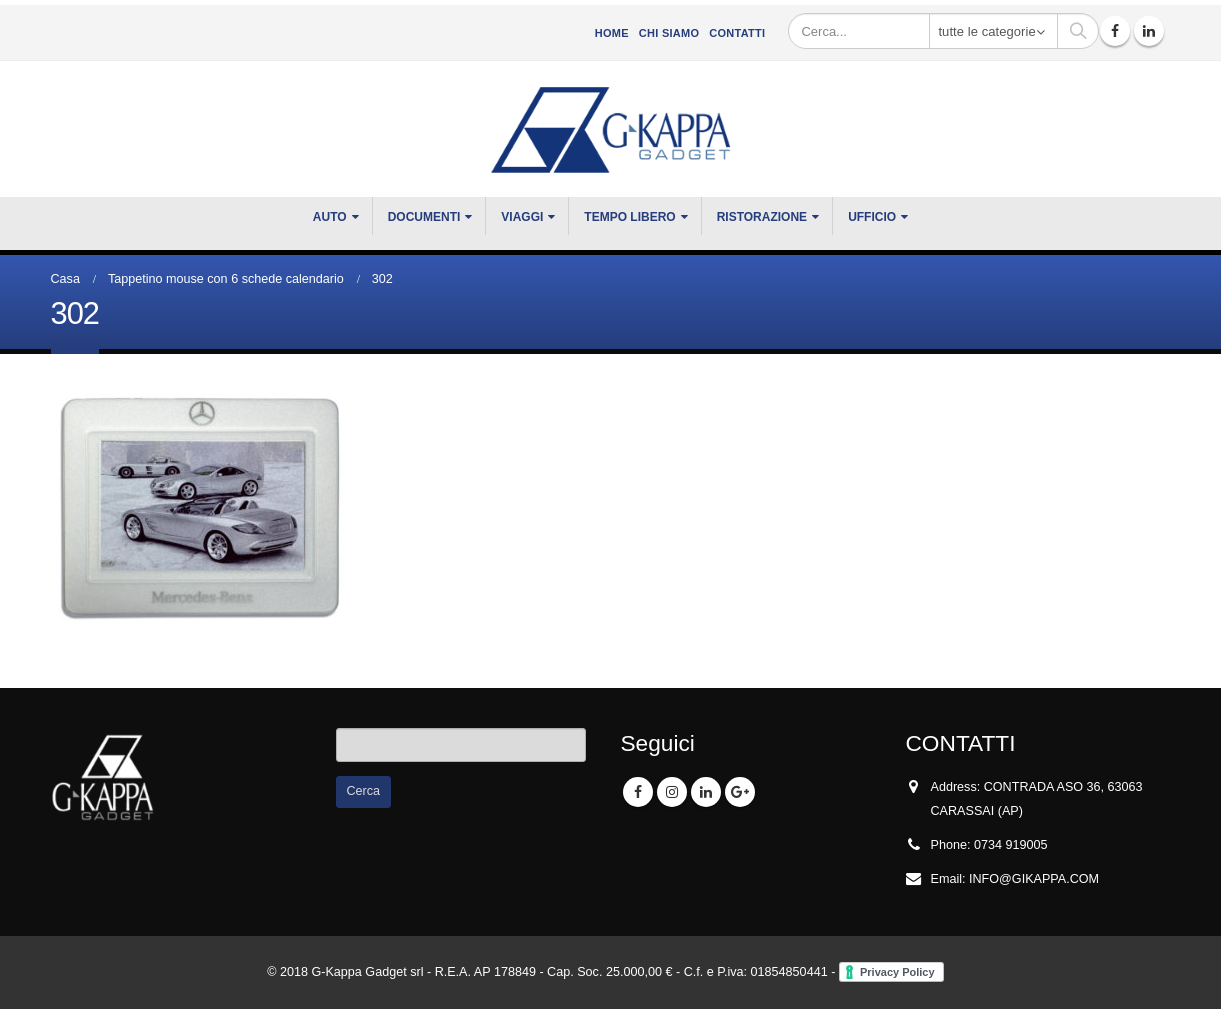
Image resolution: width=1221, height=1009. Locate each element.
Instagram (672, 792)
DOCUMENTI (424, 217)
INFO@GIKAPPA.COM (1034, 879)
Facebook (638, 792)
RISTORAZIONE (762, 217)
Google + (740, 792)
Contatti (737, 33)
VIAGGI (522, 217)
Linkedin (706, 792)
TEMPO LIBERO (629, 217)
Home (612, 33)
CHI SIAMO (669, 33)
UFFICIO (872, 217)
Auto (330, 217)
